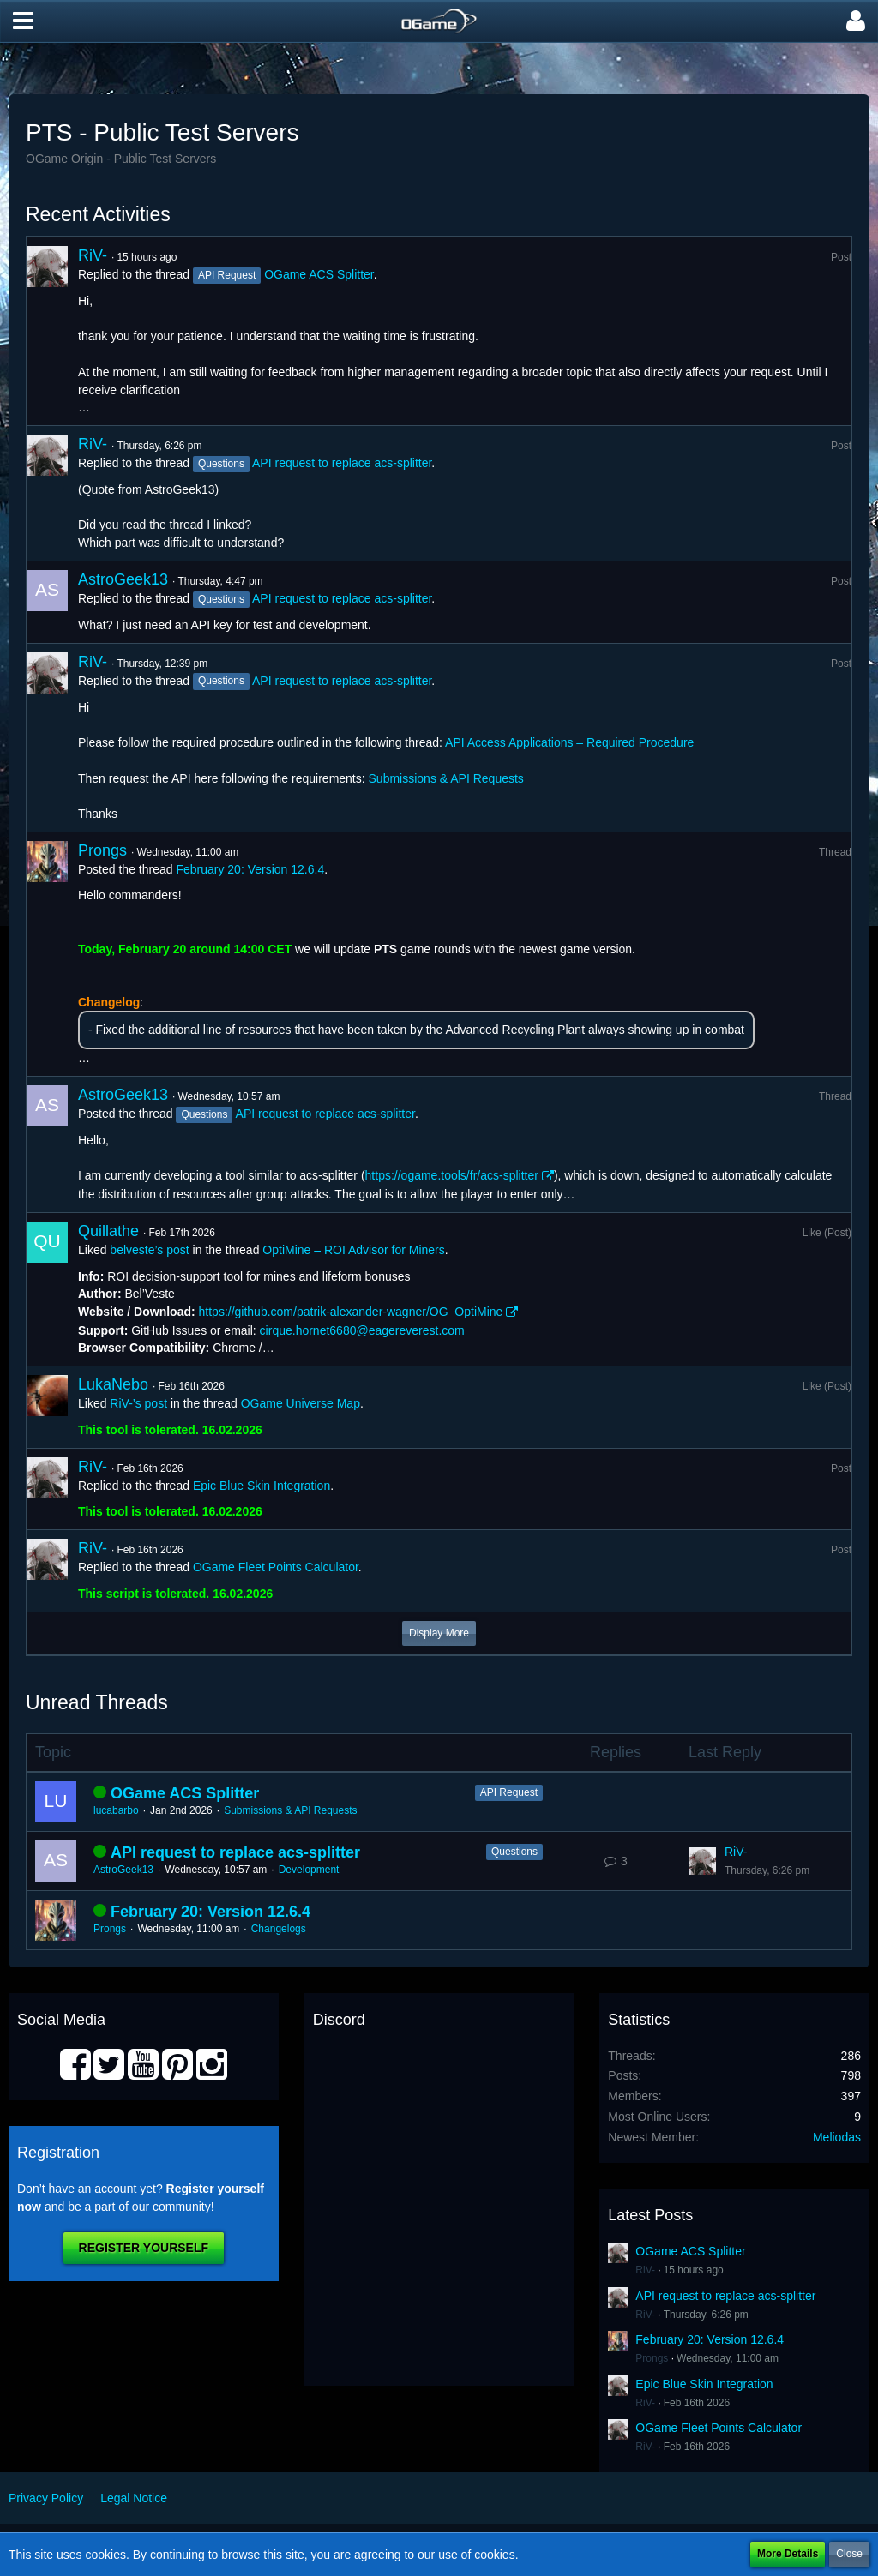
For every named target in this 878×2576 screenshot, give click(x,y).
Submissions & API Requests (446, 778)
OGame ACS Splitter (319, 274)
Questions (514, 1852)
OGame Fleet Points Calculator (275, 1567)
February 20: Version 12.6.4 (250, 869)
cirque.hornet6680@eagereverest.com (362, 1330)
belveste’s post (149, 1250)
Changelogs (278, 1929)
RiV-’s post (138, 1403)
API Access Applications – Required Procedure (569, 742)
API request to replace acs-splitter (341, 463)
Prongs (102, 850)
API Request (509, 1792)
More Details (787, 2554)
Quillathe (108, 1231)
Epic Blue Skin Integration (261, 1485)
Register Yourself (143, 2248)
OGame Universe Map (300, 1403)
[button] (23, 21)
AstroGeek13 (123, 579)
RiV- (92, 255)
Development (309, 1870)
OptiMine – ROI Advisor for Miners (353, 1250)
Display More (439, 1633)
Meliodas (837, 2137)
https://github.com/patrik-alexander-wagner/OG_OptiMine (351, 1311)
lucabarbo (116, 1810)
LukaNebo (113, 1384)
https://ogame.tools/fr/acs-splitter (451, 1175)
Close (849, 2554)
